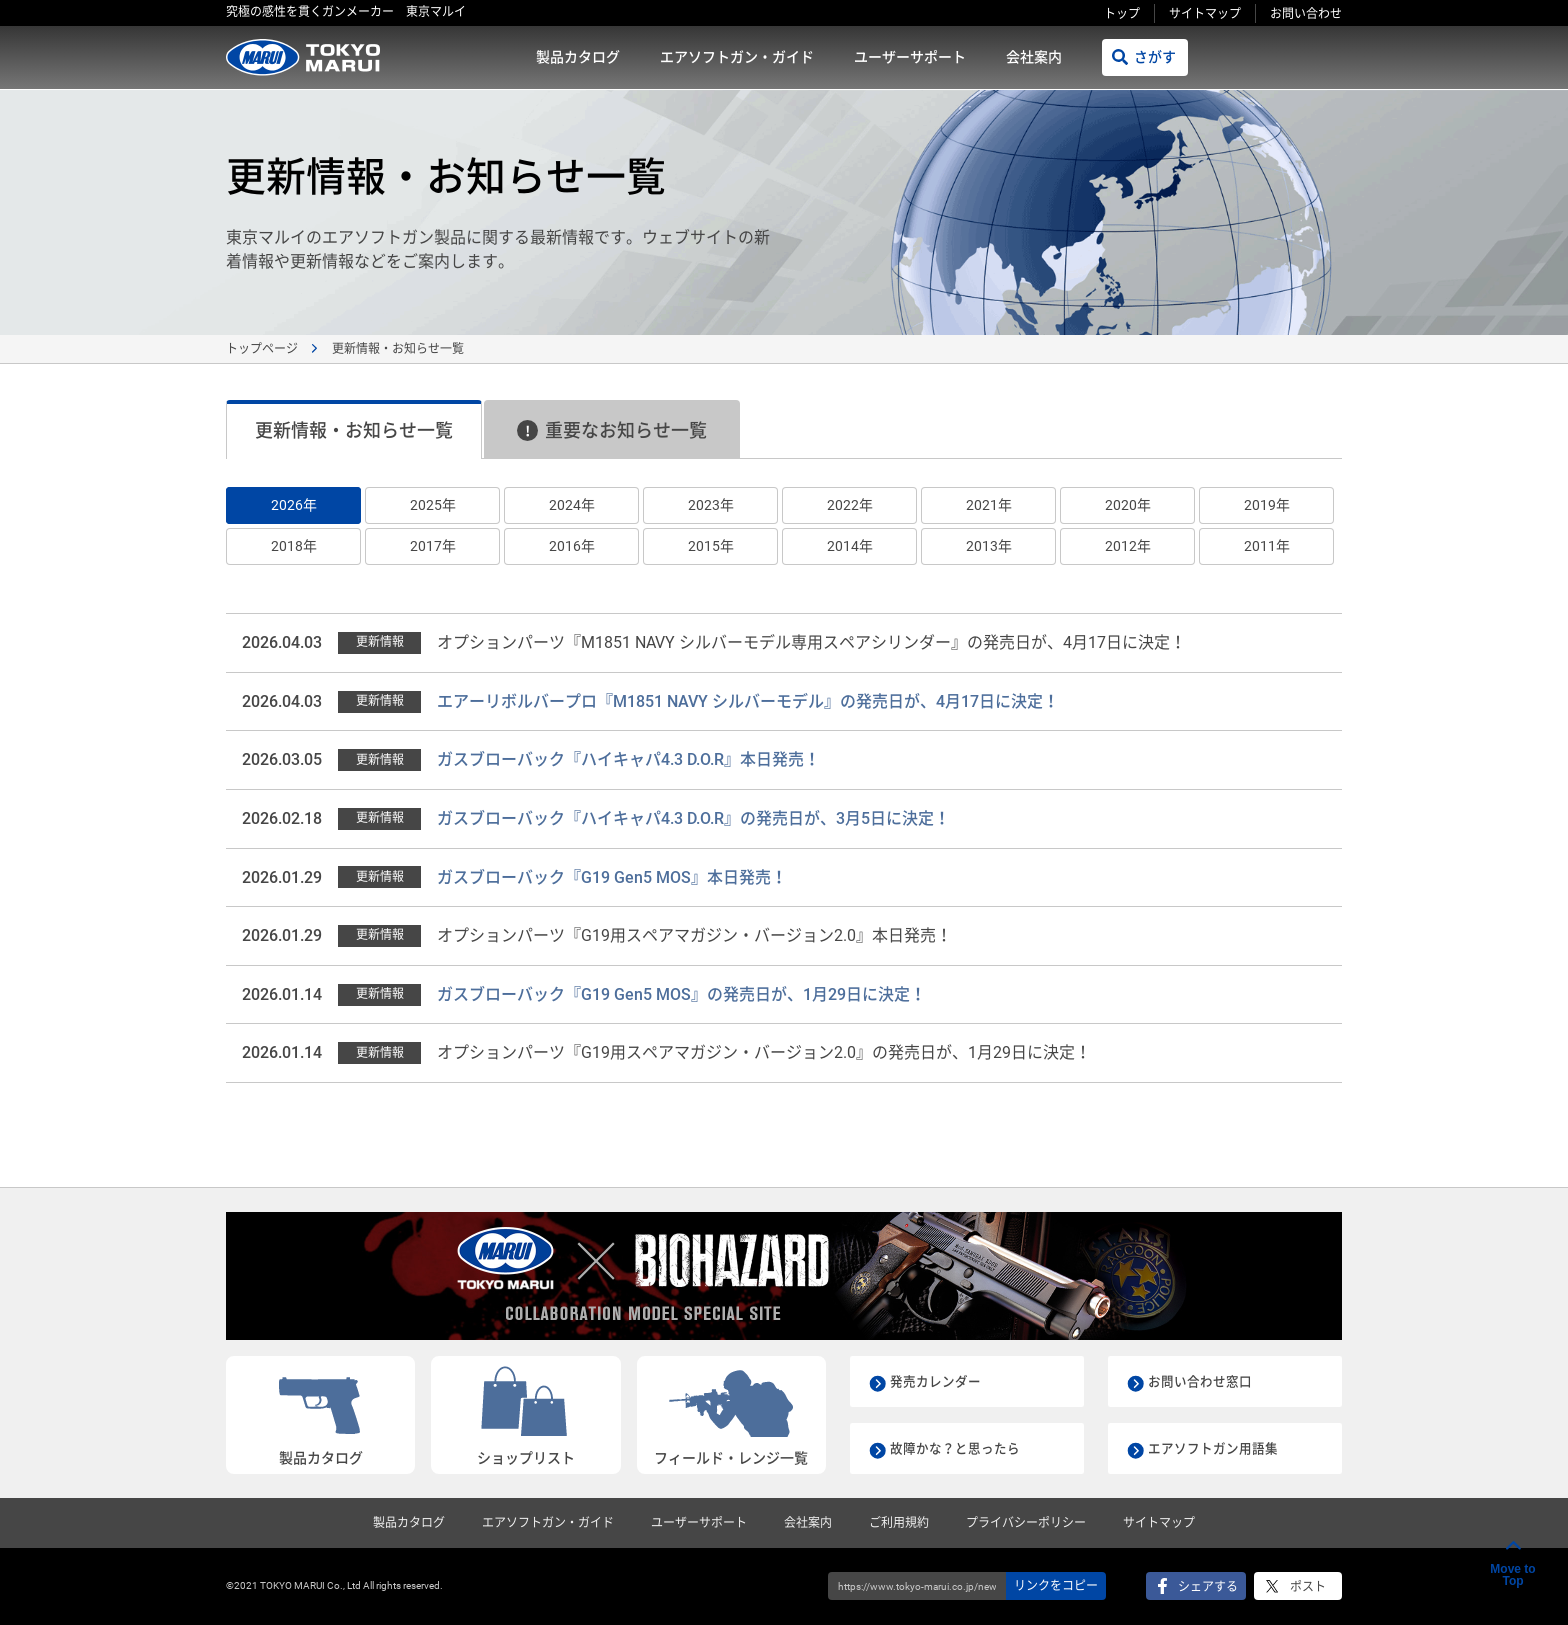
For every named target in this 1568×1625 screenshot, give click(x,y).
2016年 (572, 546)
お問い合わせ (1306, 14)
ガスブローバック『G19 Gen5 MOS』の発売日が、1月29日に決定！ (681, 994)
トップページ (262, 349)
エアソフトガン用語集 (1218, 1448)
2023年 (711, 505)
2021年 (989, 505)
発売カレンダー (939, 1381)
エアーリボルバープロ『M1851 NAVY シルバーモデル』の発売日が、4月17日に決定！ (748, 701)
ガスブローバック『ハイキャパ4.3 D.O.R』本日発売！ (628, 759)
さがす (1155, 57)
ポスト (1308, 1587)
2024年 (572, 505)
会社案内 (1034, 57)
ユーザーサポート (910, 57)
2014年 (850, 546)
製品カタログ (578, 57)
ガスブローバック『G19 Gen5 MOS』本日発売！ (612, 877)
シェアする (1208, 1587)
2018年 (294, 546)
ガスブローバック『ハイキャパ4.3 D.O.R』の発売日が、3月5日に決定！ (693, 818)
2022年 (850, 505)
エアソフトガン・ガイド (737, 57)
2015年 (711, 546)
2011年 (1267, 546)
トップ (1122, 14)
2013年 (989, 546)
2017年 (433, 546)
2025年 (433, 505)
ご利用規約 (899, 1523)
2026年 (294, 505)
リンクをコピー (1056, 1586)
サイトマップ (1205, 14)
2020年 (1128, 505)
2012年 (1128, 546)
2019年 (1267, 505)
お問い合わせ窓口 (1204, 1381)
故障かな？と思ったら (960, 1448)
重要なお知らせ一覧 (612, 430)
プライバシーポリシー (1026, 1523)
